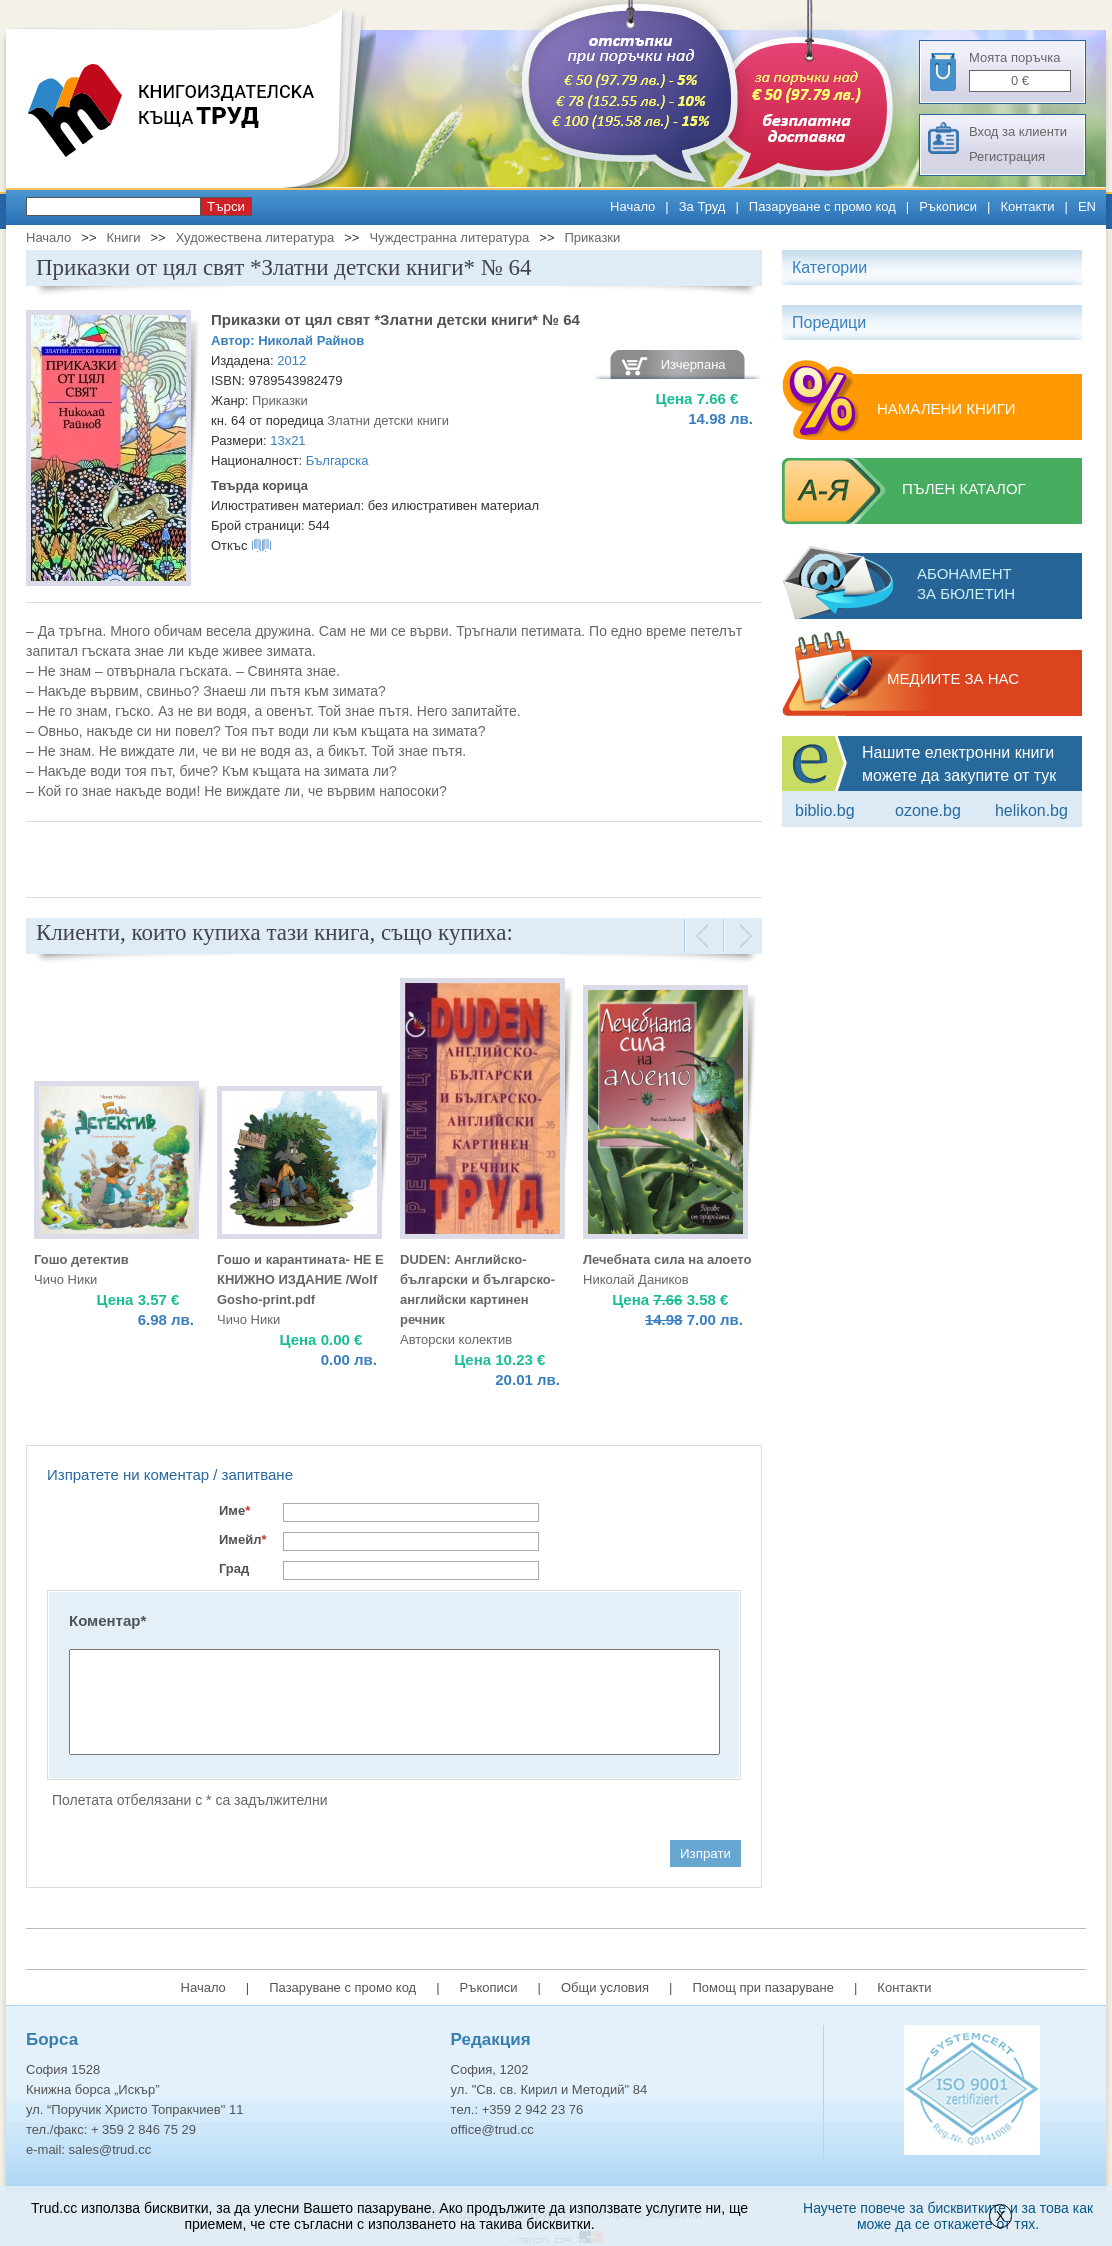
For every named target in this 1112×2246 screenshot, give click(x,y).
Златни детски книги (388, 420)
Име (234, 1510)
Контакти (1027, 206)
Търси (226, 206)
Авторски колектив (456, 1339)
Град (234, 1568)
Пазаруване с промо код (822, 206)
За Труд (702, 206)
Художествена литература (255, 237)
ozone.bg (928, 810)
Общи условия (605, 1987)
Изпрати (705, 1853)
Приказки (593, 237)
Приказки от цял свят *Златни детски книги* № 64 (395, 319)
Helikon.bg (1031, 810)
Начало (632, 206)
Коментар (107, 1620)
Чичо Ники (65, 1279)
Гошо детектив (81, 1259)
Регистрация (1007, 156)
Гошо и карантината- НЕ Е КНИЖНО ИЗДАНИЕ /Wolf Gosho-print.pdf (300, 1279)
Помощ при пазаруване (763, 1987)
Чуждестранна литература (449, 237)
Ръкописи (948, 206)
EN (1087, 206)
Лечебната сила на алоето (667, 1259)
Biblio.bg (825, 810)
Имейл (243, 1539)
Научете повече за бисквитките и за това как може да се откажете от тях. (948, 2216)
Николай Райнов (311, 340)
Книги (123, 237)
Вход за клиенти (1018, 131)
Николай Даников (636, 1279)
